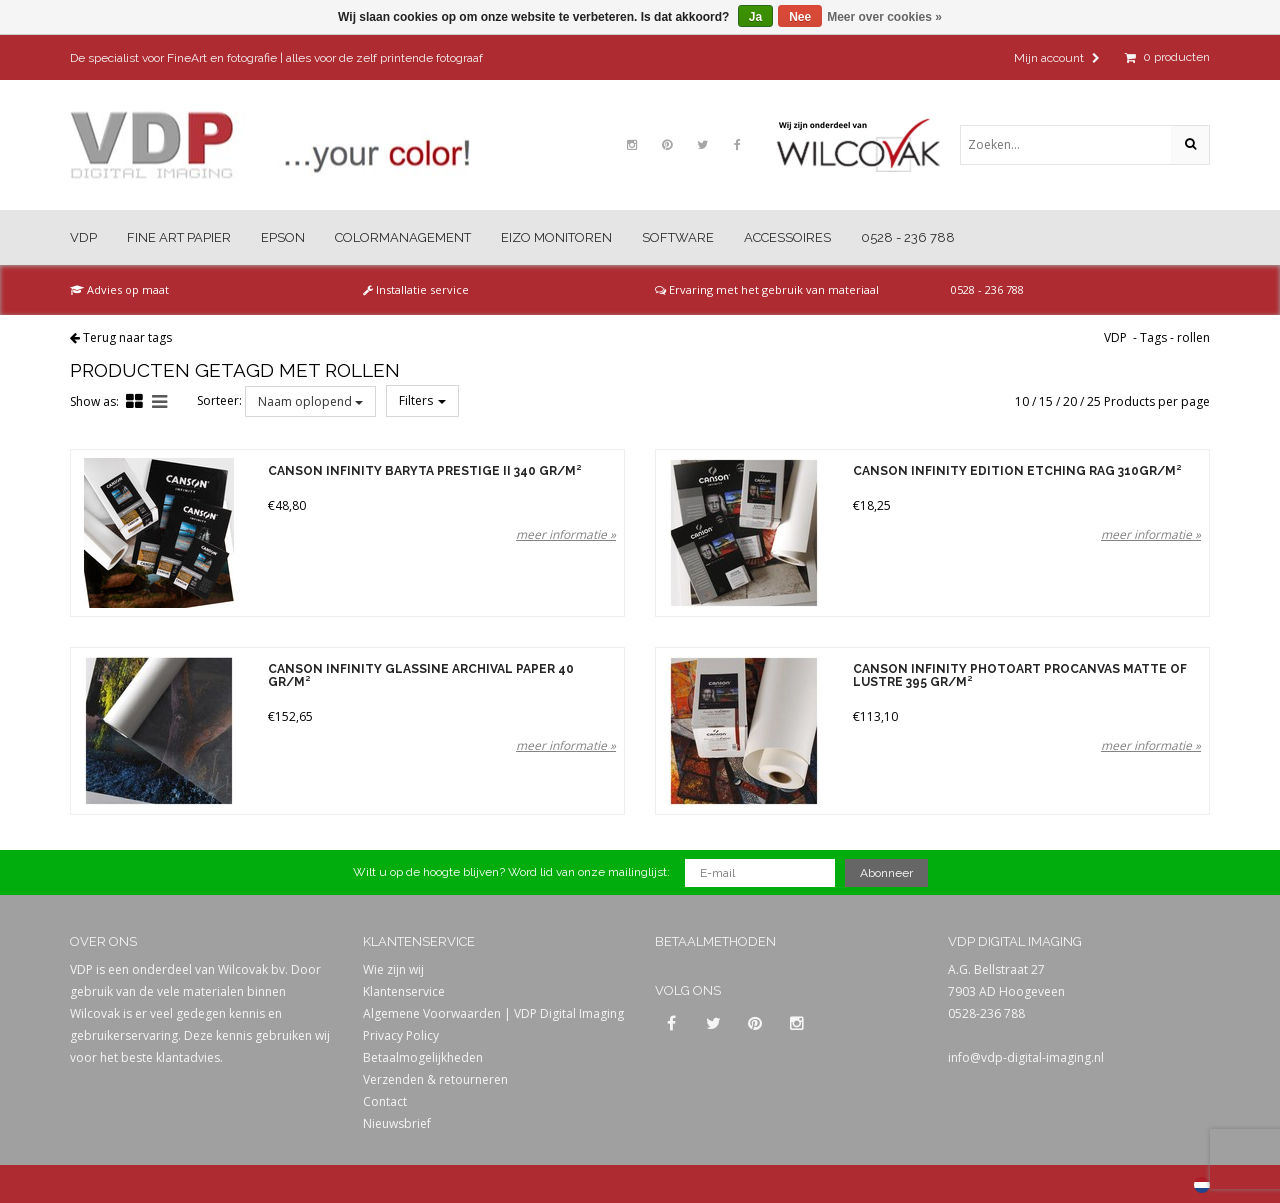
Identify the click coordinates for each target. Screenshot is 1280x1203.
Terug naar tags (127, 337)
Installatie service (416, 289)
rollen (1193, 337)
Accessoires (787, 237)
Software (678, 237)
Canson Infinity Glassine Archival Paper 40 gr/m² (421, 676)
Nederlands (1202, 1185)
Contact (385, 1101)
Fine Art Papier (179, 237)
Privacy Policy (401, 1035)
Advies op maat (119, 289)
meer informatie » (566, 534)
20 (1070, 401)
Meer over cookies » (884, 17)
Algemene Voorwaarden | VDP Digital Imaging (493, 1013)
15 (1046, 401)
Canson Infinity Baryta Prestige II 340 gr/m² (424, 471)
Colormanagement (403, 237)
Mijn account (1057, 58)
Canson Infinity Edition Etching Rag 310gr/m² (1017, 471)
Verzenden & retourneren (435, 1079)
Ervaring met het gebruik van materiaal (767, 289)
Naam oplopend (310, 401)
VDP (83, 237)
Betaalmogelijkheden (423, 1057)
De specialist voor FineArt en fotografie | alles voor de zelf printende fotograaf (276, 58)
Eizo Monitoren (556, 237)
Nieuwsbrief (397, 1123)
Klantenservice (404, 991)
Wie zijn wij (393, 969)
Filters (422, 400)
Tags (1153, 337)
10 (1022, 401)
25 (1094, 401)
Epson (283, 237)
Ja (755, 17)
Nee (800, 17)
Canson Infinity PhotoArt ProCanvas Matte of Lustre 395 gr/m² (1020, 676)
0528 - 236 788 (908, 237)
